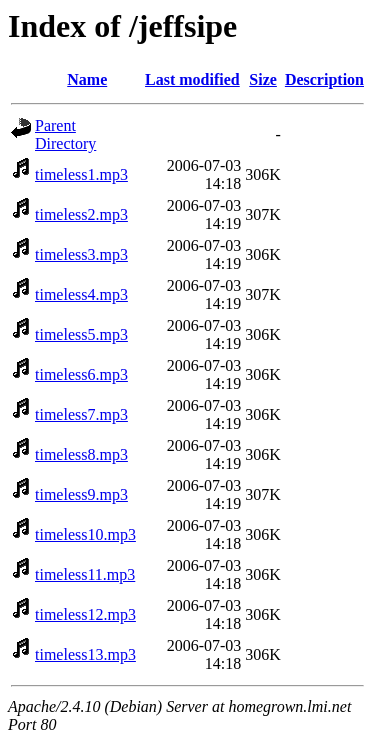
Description (324, 79)
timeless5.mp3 (81, 334)
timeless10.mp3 (85, 534)
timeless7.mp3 (81, 414)
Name (87, 79)
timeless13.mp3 (85, 654)
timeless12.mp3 (85, 614)
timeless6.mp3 (81, 374)
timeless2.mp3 (81, 214)
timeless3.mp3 (81, 254)
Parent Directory (65, 134)
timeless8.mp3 (81, 454)
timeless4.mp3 (81, 294)
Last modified (192, 79)
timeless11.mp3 (85, 574)
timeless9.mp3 (81, 494)
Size (263, 79)
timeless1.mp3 (81, 174)
